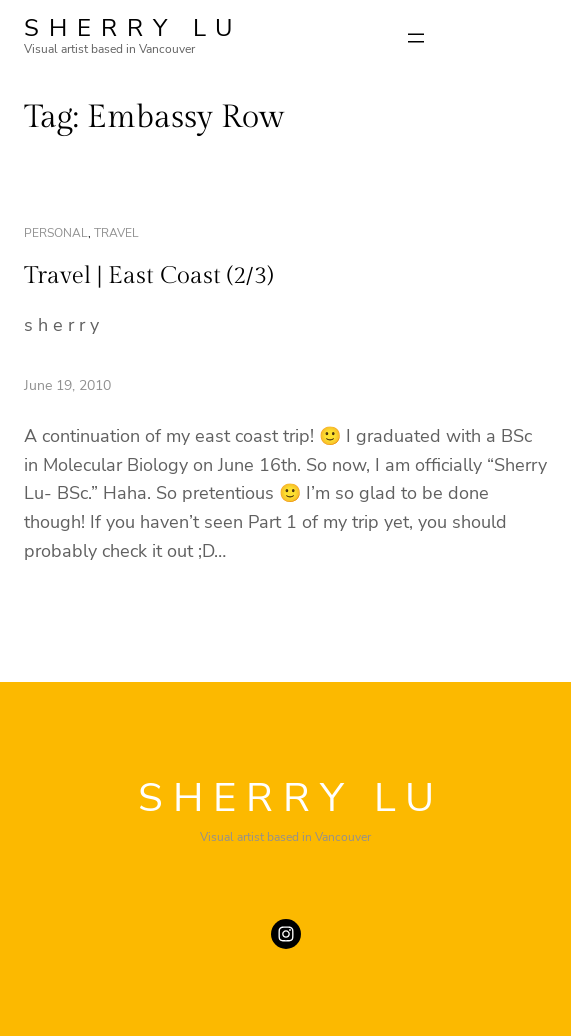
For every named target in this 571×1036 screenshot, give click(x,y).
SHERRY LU (133, 28)
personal (56, 233)
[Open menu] (416, 38)
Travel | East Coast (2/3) (148, 276)
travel (116, 233)
